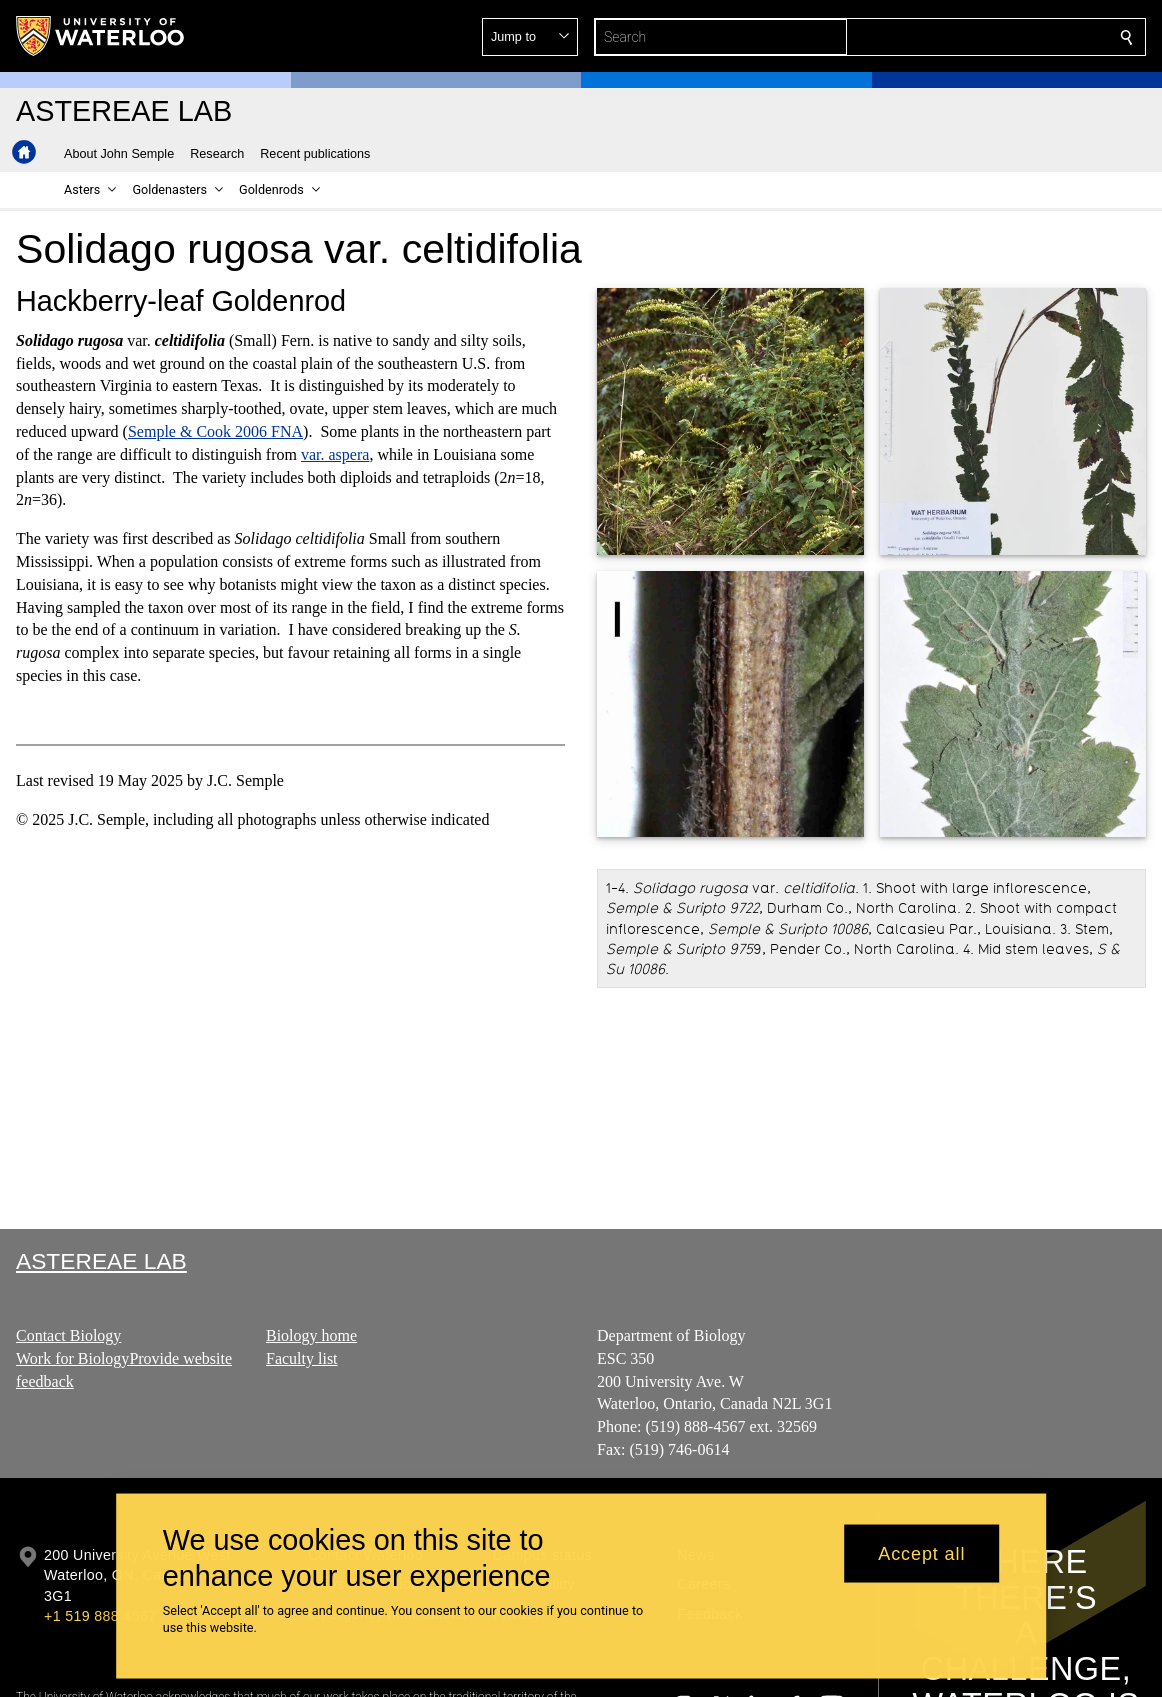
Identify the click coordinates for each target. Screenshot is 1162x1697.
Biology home (311, 1335)
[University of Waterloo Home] (101, 36)
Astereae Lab (101, 1261)
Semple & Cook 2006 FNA (215, 431)
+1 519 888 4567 (100, 1616)
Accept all (921, 1553)
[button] (982, 37)
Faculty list (302, 1358)
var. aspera (335, 454)
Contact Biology (68, 1335)
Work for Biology (72, 1358)
